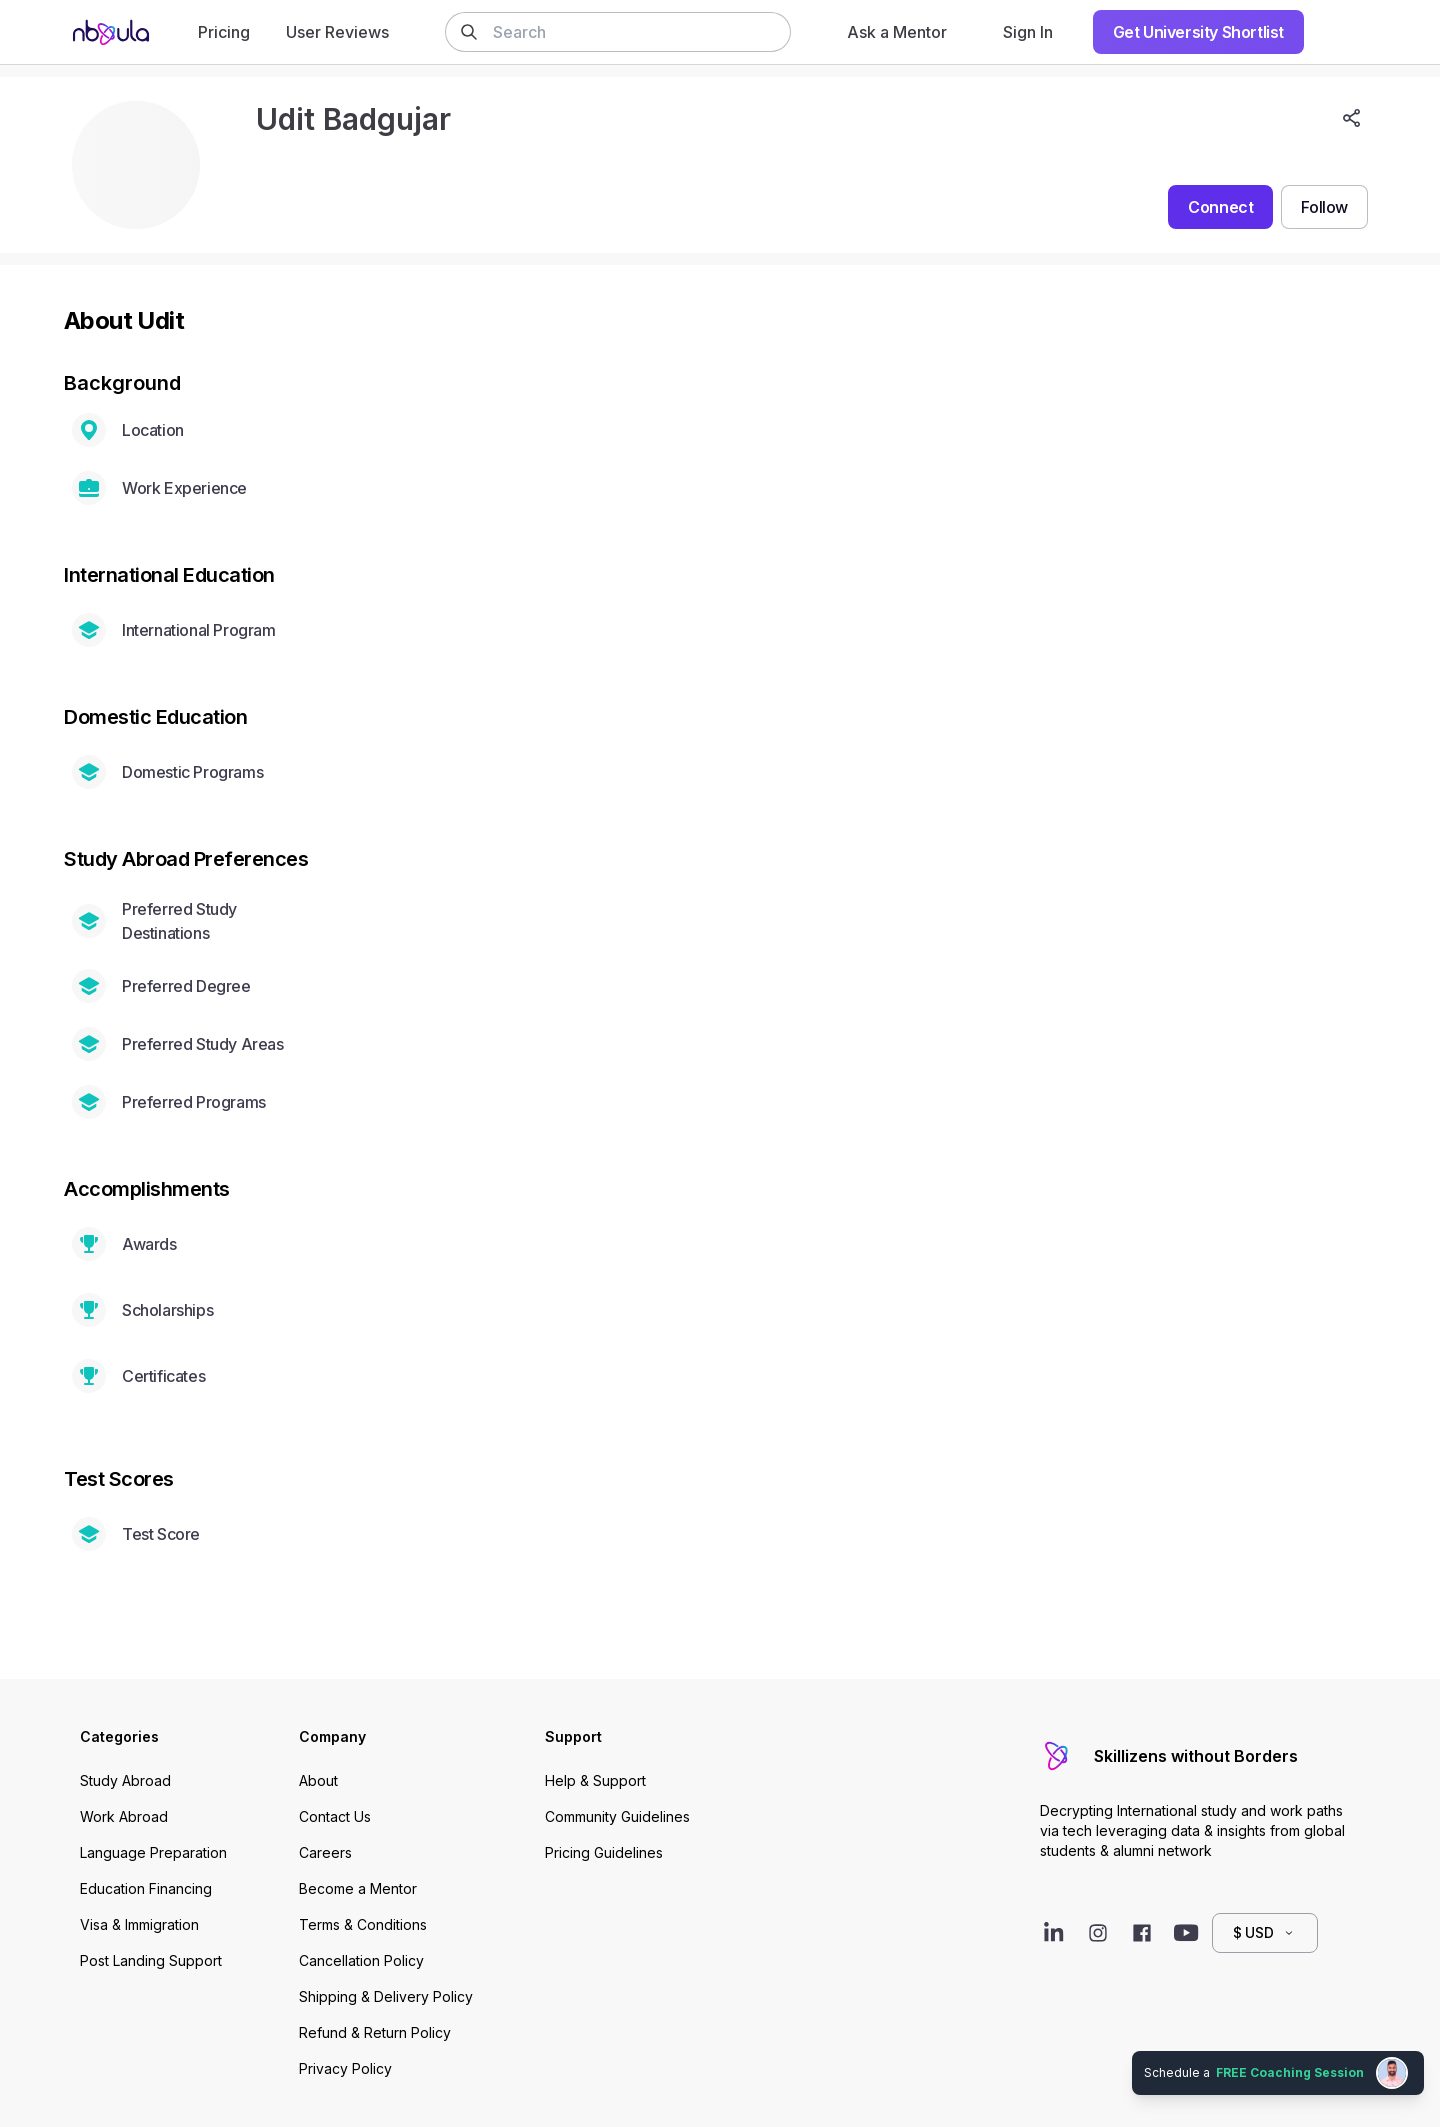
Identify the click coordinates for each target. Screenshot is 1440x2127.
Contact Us (335, 1816)
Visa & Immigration (139, 1924)
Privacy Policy (345, 2068)
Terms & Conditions (363, 1924)
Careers (325, 1852)
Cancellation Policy (361, 1960)
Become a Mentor (358, 1888)
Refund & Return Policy (375, 2032)
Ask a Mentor (897, 32)
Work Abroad (124, 1816)
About (318, 1780)
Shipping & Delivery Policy (386, 1996)
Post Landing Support (151, 1960)
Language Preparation (153, 1852)
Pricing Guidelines (604, 1852)
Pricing (224, 32)
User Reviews (337, 32)
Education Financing (146, 1888)
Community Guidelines (617, 1816)
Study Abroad (125, 1780)
